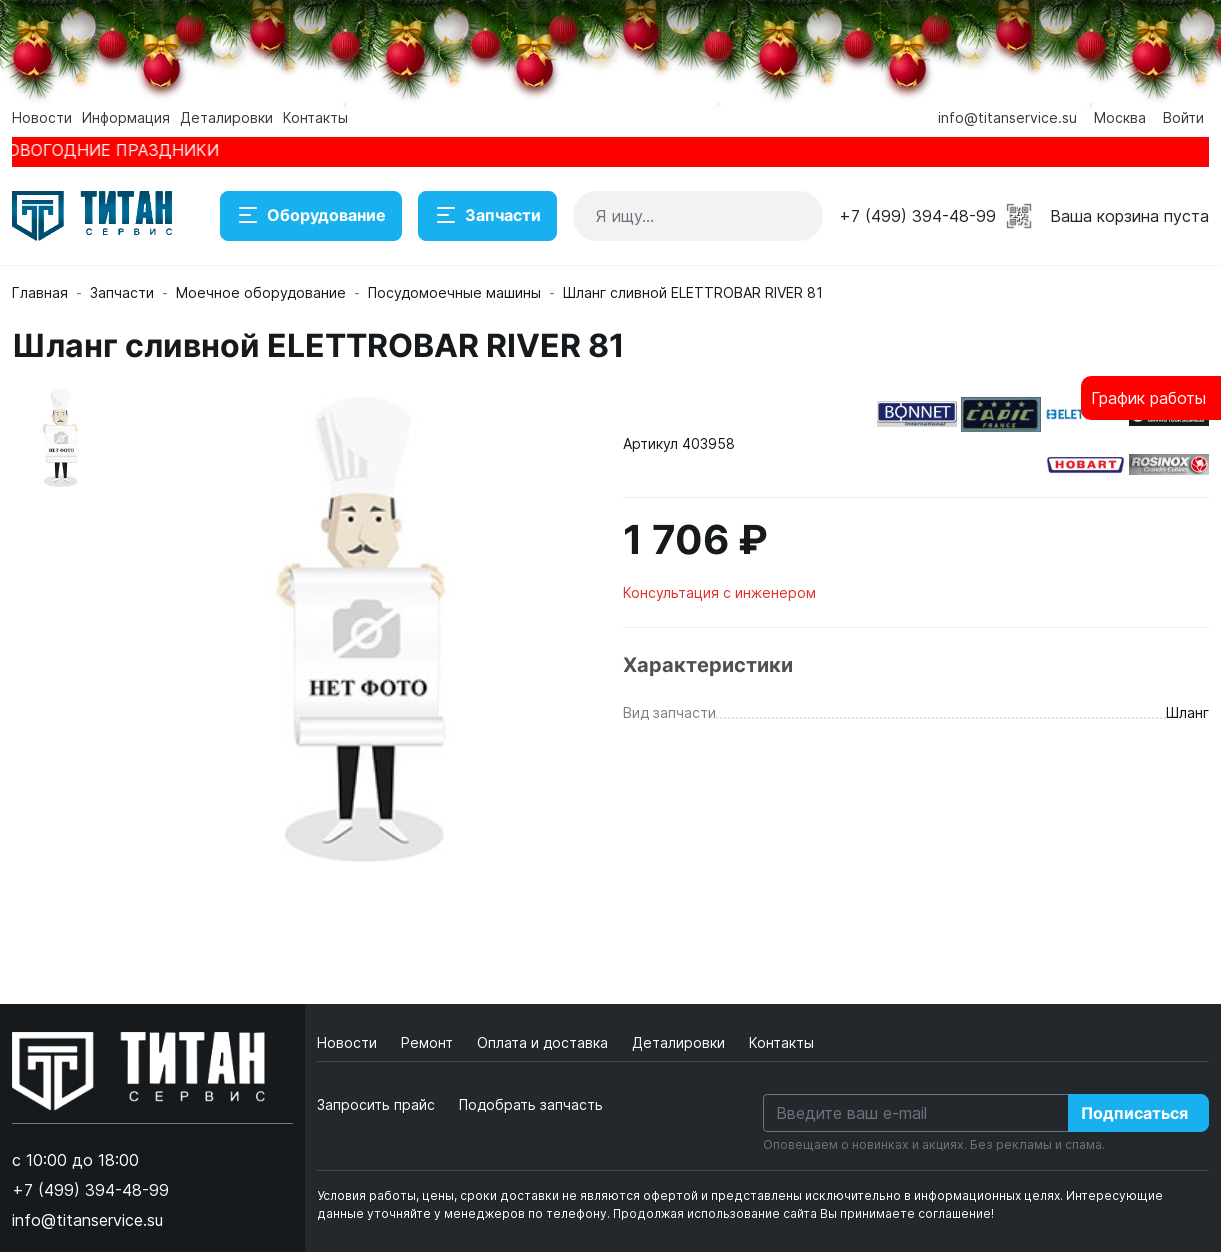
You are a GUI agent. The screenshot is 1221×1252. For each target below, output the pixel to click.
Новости (42, 117)
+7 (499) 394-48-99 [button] (917, 216)
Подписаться (1134, 1113)
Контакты (315, 117)
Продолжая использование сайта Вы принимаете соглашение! (803, 1213)
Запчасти (487, 216)
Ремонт (429, 1042)
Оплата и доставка (544, 1042)
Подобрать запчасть (531, 1104)
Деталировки (226, 117)
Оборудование (311, 216)
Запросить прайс (376, 1104)
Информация (126, 117)
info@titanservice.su (1007, 117)
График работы (1148, 398)
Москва (1120, 117)
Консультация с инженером (719, 592)
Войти (1183, 117)
